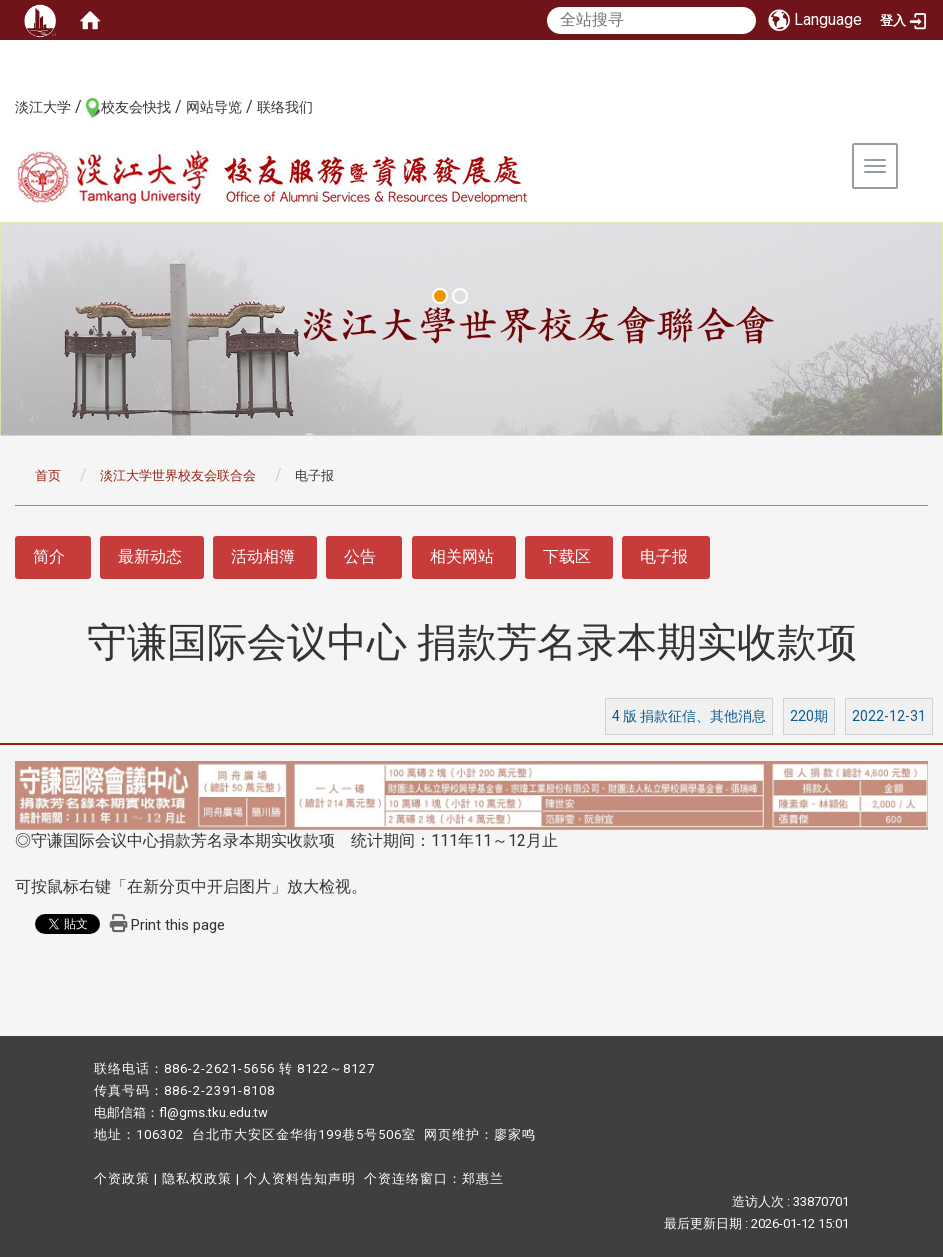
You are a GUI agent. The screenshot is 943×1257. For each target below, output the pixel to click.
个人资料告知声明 (300, 1178)
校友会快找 (136, 107)
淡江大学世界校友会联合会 (178, 475)
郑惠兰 (483, 1178)
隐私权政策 (197, 1178)
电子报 (664, 556)
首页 (48, 475)
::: (4, 106)
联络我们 (285, 107)
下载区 (567, 556)
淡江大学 (43, 107)
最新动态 (150, 556)
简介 (49, 556)
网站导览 (214, 107)
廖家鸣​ (515, 1134)
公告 (360, 556)
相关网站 (462, 556)
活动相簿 (263, 556)
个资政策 (122, 1178)
